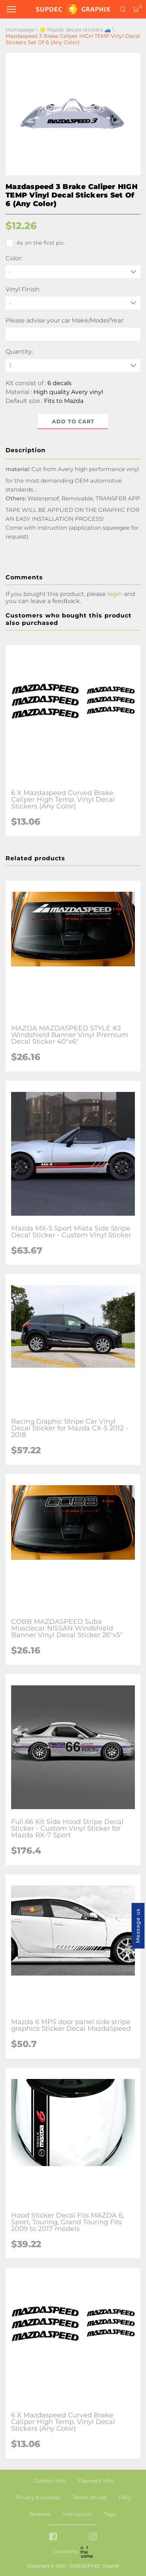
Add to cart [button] (73, 421)
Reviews (40, 2514)
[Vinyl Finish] (73, 303)
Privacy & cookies (38, 2497)
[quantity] (73, 365)
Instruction (77, 2514)
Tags (110, 2514)
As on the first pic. (35, 243)
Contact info (49, 2480)
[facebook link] (53, 2537)
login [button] (114, 593)
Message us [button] (138, 1925)
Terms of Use (89, 2497)
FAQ (124, 2497)
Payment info (95, 2480)
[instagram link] (93, 2537)
